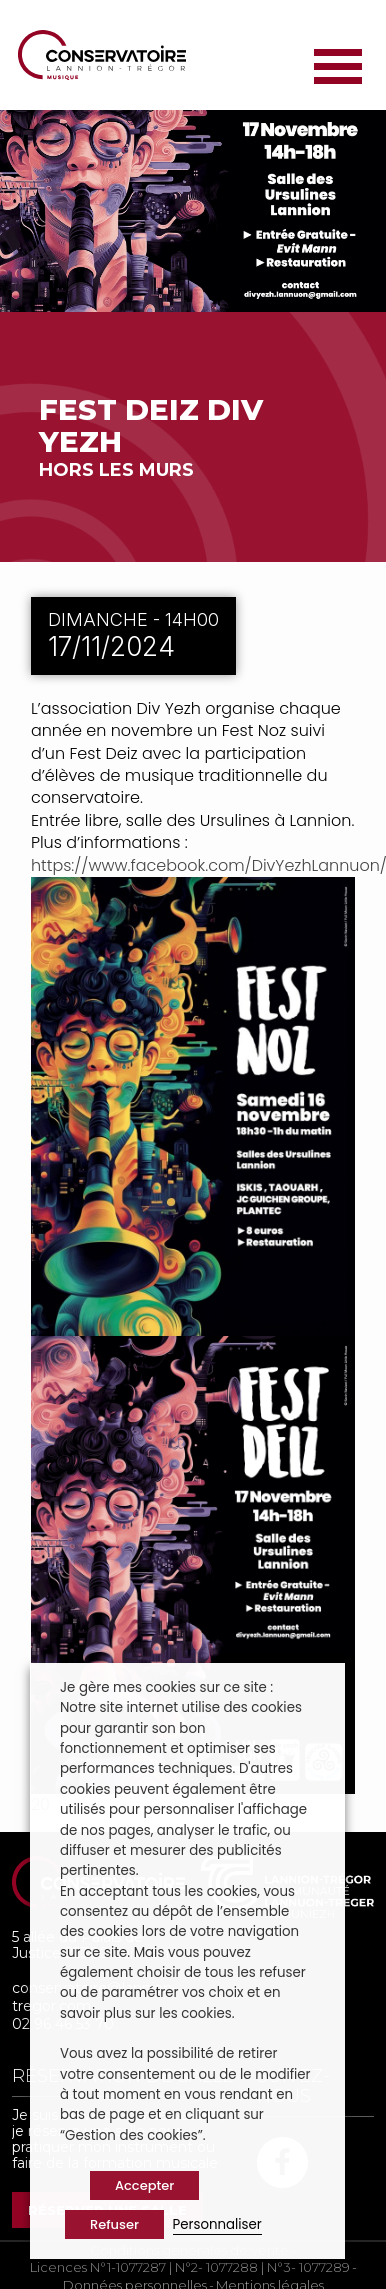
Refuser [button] (114, 2224)
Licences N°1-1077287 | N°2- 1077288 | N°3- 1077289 (190, 2267)
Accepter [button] (144, 2185)
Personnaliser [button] (217, 2224)
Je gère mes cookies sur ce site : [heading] (166, 1687)
